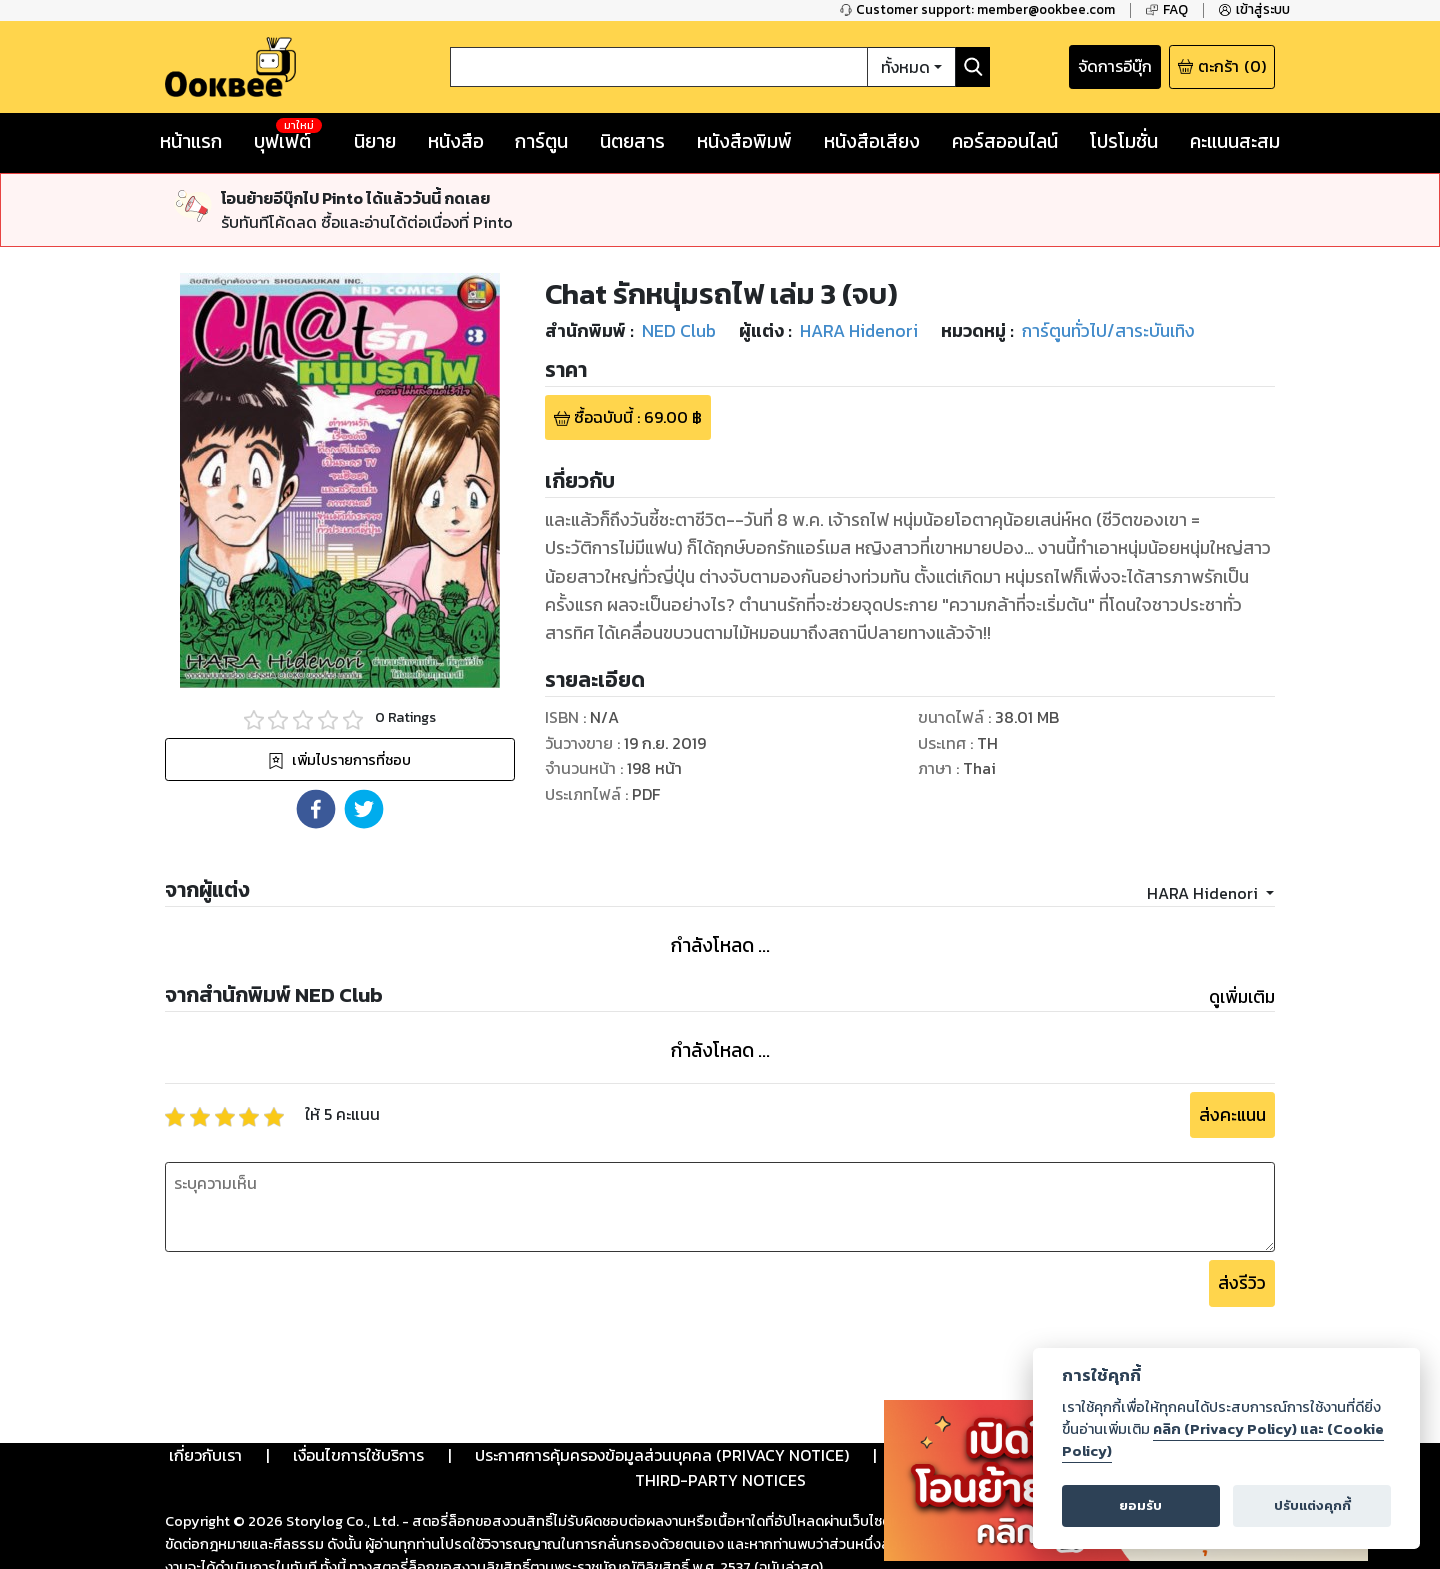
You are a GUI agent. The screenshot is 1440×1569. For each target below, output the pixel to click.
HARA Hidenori (1204, 893)
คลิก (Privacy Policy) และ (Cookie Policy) (1223, 1440)
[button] (316, 809)
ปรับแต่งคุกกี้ (1312, 1505)
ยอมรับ (1140, 1505)
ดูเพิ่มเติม (1242, 997)
